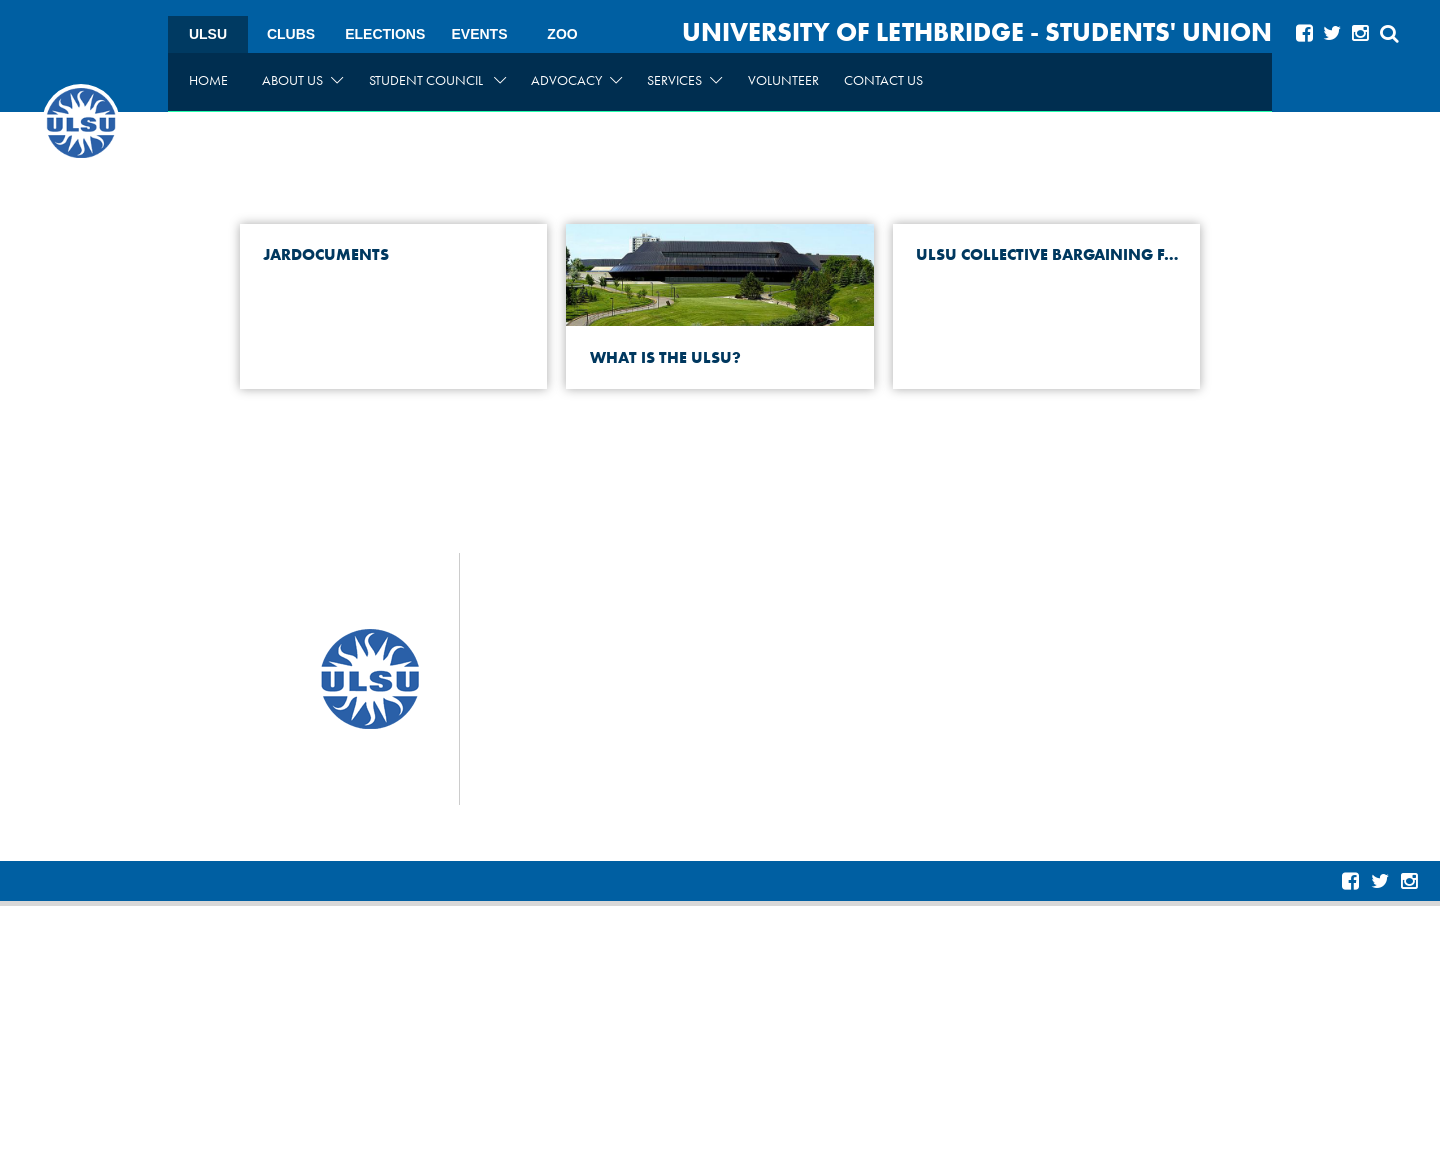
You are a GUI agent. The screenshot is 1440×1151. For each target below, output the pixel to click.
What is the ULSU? (663, 357)
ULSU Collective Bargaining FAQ (1050, 254)
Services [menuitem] (684, 80)
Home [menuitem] (208, 80)
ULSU (208, 34)
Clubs (291, 34)
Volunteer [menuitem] (783, 80)
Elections (385, 34)
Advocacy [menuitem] (576, 80)
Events (479, 34)
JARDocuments (324, 254)
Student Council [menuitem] (437, 80)
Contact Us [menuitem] (883, 80)
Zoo (562, 34)
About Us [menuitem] (302, 80)
